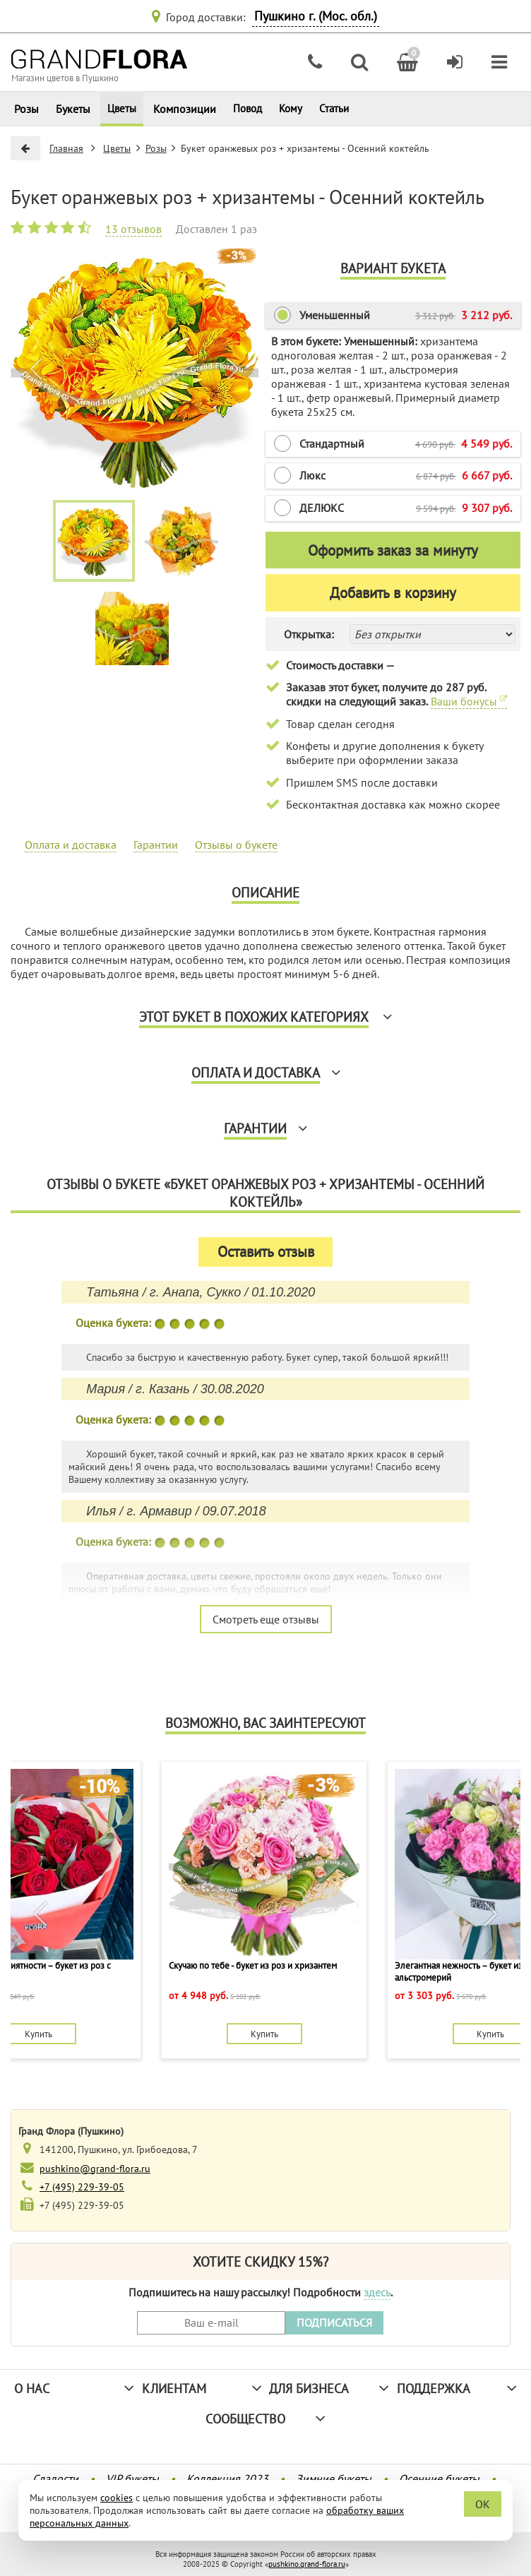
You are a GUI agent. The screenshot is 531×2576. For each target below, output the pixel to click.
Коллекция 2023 (227, 2478)
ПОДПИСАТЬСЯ (334, 2322)
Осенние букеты (439, 2478)
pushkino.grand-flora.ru (306, 2564)
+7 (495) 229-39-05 (82, 2186)
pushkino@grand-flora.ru (95, 2168)
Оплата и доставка (71, 844)
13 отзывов (133, 229)
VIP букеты (132, 2478)
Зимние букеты (333, 2478)
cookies (116, 2497)
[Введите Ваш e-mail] (211, 2322)
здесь (377, 2292)
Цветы (121, 108)
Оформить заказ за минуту (393, 550)
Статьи (334, 108)
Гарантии (155, 844)
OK (482, 2504)
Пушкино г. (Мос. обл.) (315, 16)
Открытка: (309, 634)
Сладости (55, 2478)
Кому (290, 108)
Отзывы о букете (236, 844)
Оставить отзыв (265, 1251)
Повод (247, 108)
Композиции (184, 109)
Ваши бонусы (469, 701)
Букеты (73, 109)
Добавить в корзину (393, 592)
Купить (38, 2034)
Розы (26, 109)
